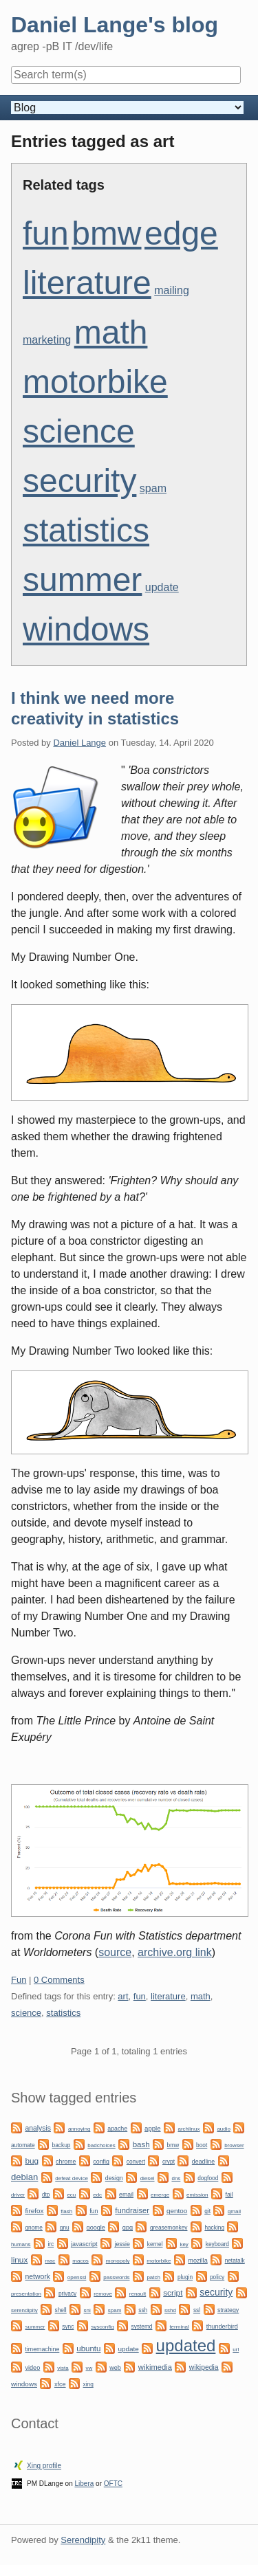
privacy (67, 2293)
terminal (179, 2327)
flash (66, 2211)
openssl (77, 2277)
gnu (64, 2227)
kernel (155, 2244)
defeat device (71, 2178)
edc (97, 2195)
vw (89, 2368)
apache (117, 2128)
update (162, 587)
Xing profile (44, 2465)
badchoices (101, 2145)
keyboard (217, 2244)
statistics (86, 530)
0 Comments (59, 1980)
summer (82, 580)
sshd (170, 2310)
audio (223, 2129)
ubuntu (88, 2348)
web (115, 2367)
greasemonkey (169, 2227)
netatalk (235, 2260)
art (123, 1996)
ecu (71, 2195)
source (114, 1952)
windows (86, 629)
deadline (203, 2161)
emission (197, 2195)
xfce (60, 2384)
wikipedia (204, 2367)
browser (234, 2145)
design (114, 2178)
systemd (142, 2326)
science (79, 431)
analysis (38, 2128)
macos (80, 2261)
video (32, 2367)
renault (137, 2294)
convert (136, 2161)
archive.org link (175, 1952)
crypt (168, 2161)
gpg (127, 2227)
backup (61, 2145)
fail (229, 2194)
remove (103, 2294)
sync (68, 2326)
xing (88, 2384)
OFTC (113, 2483)
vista (62, 2368)
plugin (185, 2277)
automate (23, 2145)
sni (87, 2310)
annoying (79, 2129)
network (37, 2276)
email (126, 2194)
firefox (34, 2210)
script (172, 2293)
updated (186, 2345)
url (236, 2349)
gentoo (176, 2210)
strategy (228, 2310)
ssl (196, 2310)
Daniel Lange (79, 742)
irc (50, 2244)
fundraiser (132, 2210)
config (101, 2161)
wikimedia (155, 2367)
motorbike (95, 382)
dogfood (207, 2178)
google (96, 2227)
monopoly (118, 2261)
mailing (171, 290)
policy (217, 2277)
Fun (18, 1980)
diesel (147, 2178)
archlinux (189, 2129)
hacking (214, 2227)
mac (50, 2261)
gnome (33, 2227)
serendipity (24, 2310)
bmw (106, 233)
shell (61, 2310)
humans (20, 2244)
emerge (160, 2195)
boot (201, 2145)
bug (32, 2161)
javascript (84, 2244)
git (207, 2211)
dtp (46, 2194)
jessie (122, 2244)
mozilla (197, 2260)
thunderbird (222, 2326)
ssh (142, 2310)
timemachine (42, 2349)
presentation (26, 2294)
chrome (66, 2161)
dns (175, 2178)
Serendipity (83, 2540)
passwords (116, 2277)
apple (152, 2128)
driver (18, 2195)
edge (181, 233)
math (111, 332)
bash (141, 2144)
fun (46, 233)
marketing (47, 340)
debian (24, 2177)
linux (19, 2260)
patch (153, 2277)
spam (153, 488)
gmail (234, 2211)
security (79, 481)
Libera (84, 2483)
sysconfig (102, 2327)
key (184, 2244)
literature (87, 283)
